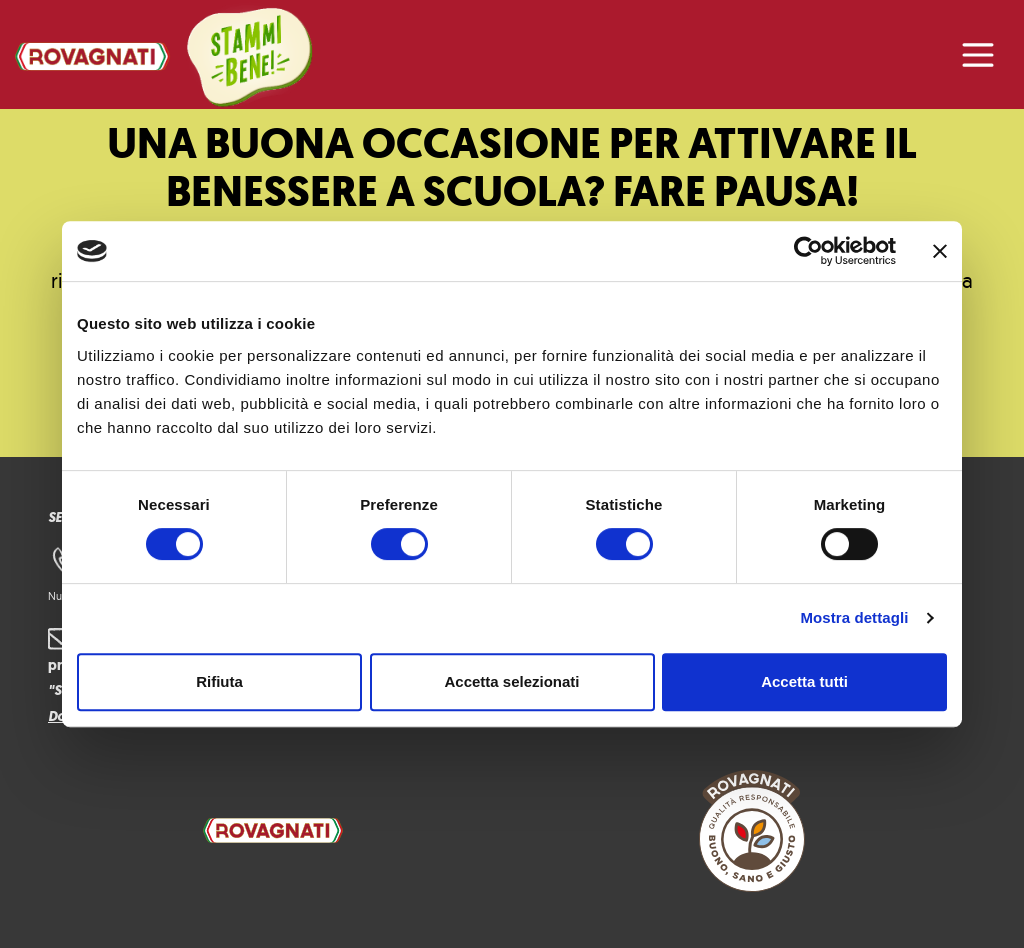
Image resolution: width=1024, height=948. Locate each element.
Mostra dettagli (854, 617)
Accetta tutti (804, 681)
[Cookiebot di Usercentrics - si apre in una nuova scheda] (808, 251)
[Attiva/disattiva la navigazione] (978, 55)
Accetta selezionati (511, 681)
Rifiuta (219, 681)
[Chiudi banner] (940, 251)
